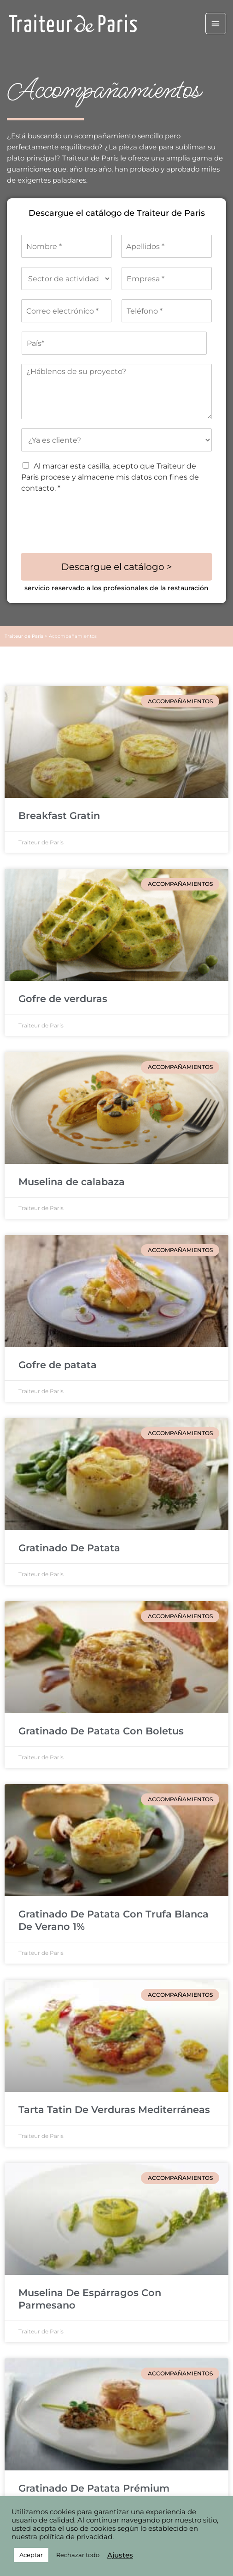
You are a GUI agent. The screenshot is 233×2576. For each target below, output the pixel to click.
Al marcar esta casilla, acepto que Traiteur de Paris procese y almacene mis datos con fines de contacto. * (110, 477)
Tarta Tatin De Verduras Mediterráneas (114, 2109)
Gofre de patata (57, 1365)
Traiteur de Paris (24, 636)
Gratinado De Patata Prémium (93, 2488)
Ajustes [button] (120, 2555)
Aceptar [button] (31, 2554)
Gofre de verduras (62, 998)
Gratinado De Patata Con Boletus (101, 1731)
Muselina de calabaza (71, 1181)
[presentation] (91, 537)
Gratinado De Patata (69, 1548)
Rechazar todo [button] (77, 2554)
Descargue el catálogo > (116, 566)
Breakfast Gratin (59, 815)
